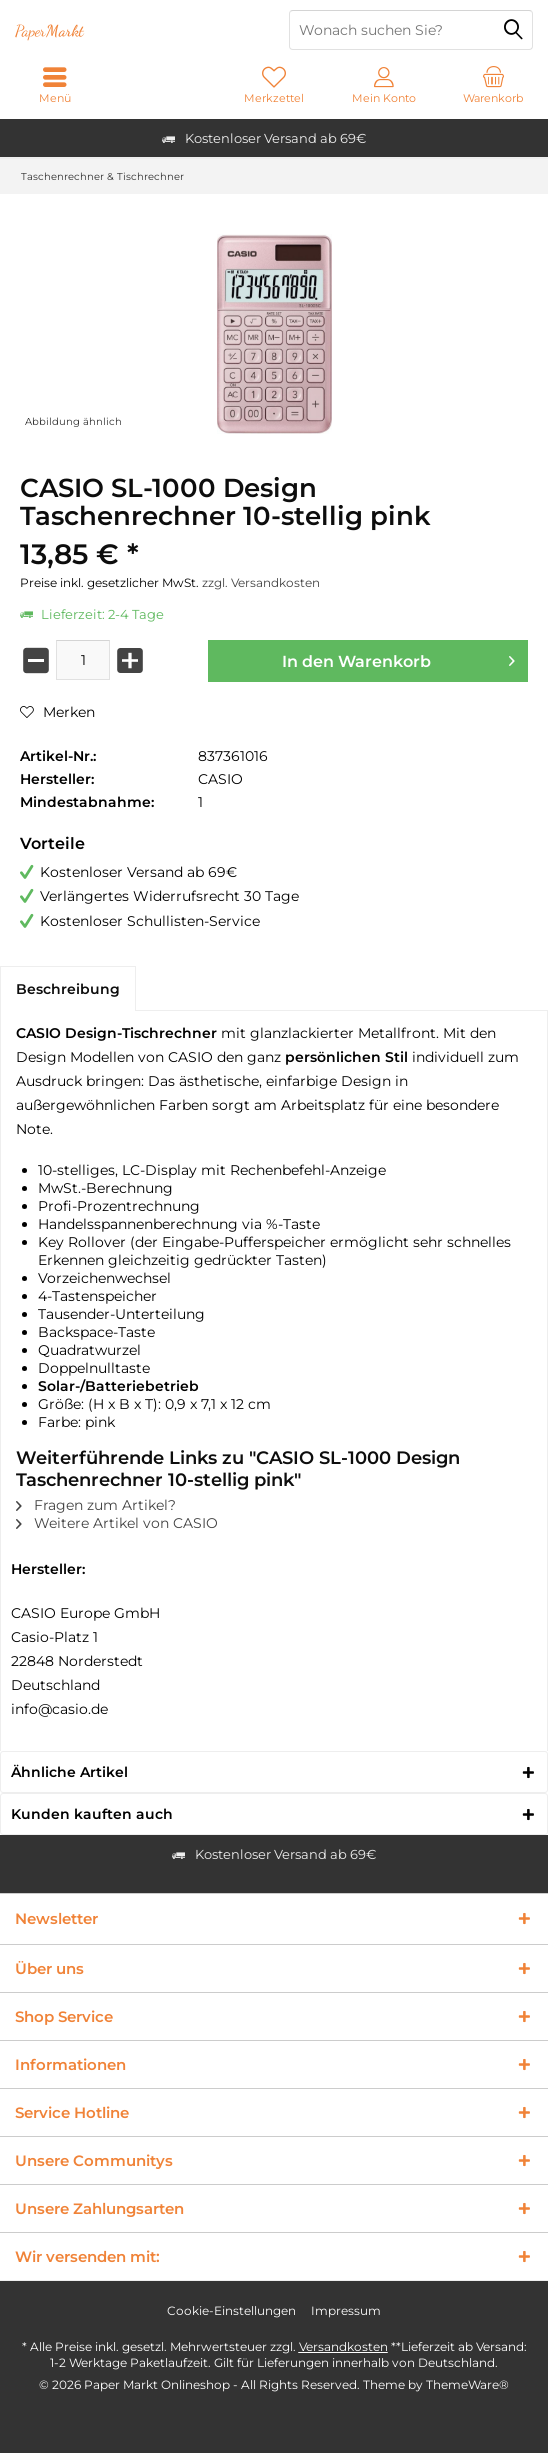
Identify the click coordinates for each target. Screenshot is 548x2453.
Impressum (346, 2310)
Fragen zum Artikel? (96, 1505)
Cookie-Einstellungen (231, 2310)
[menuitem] (493, 85)
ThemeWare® (467, 2384)
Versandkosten (343, 2346)
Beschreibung (68, 989)
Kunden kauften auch (92, 1814)
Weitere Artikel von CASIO (117, 1523)
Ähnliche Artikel (69, 1772)
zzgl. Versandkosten (261, 582)
